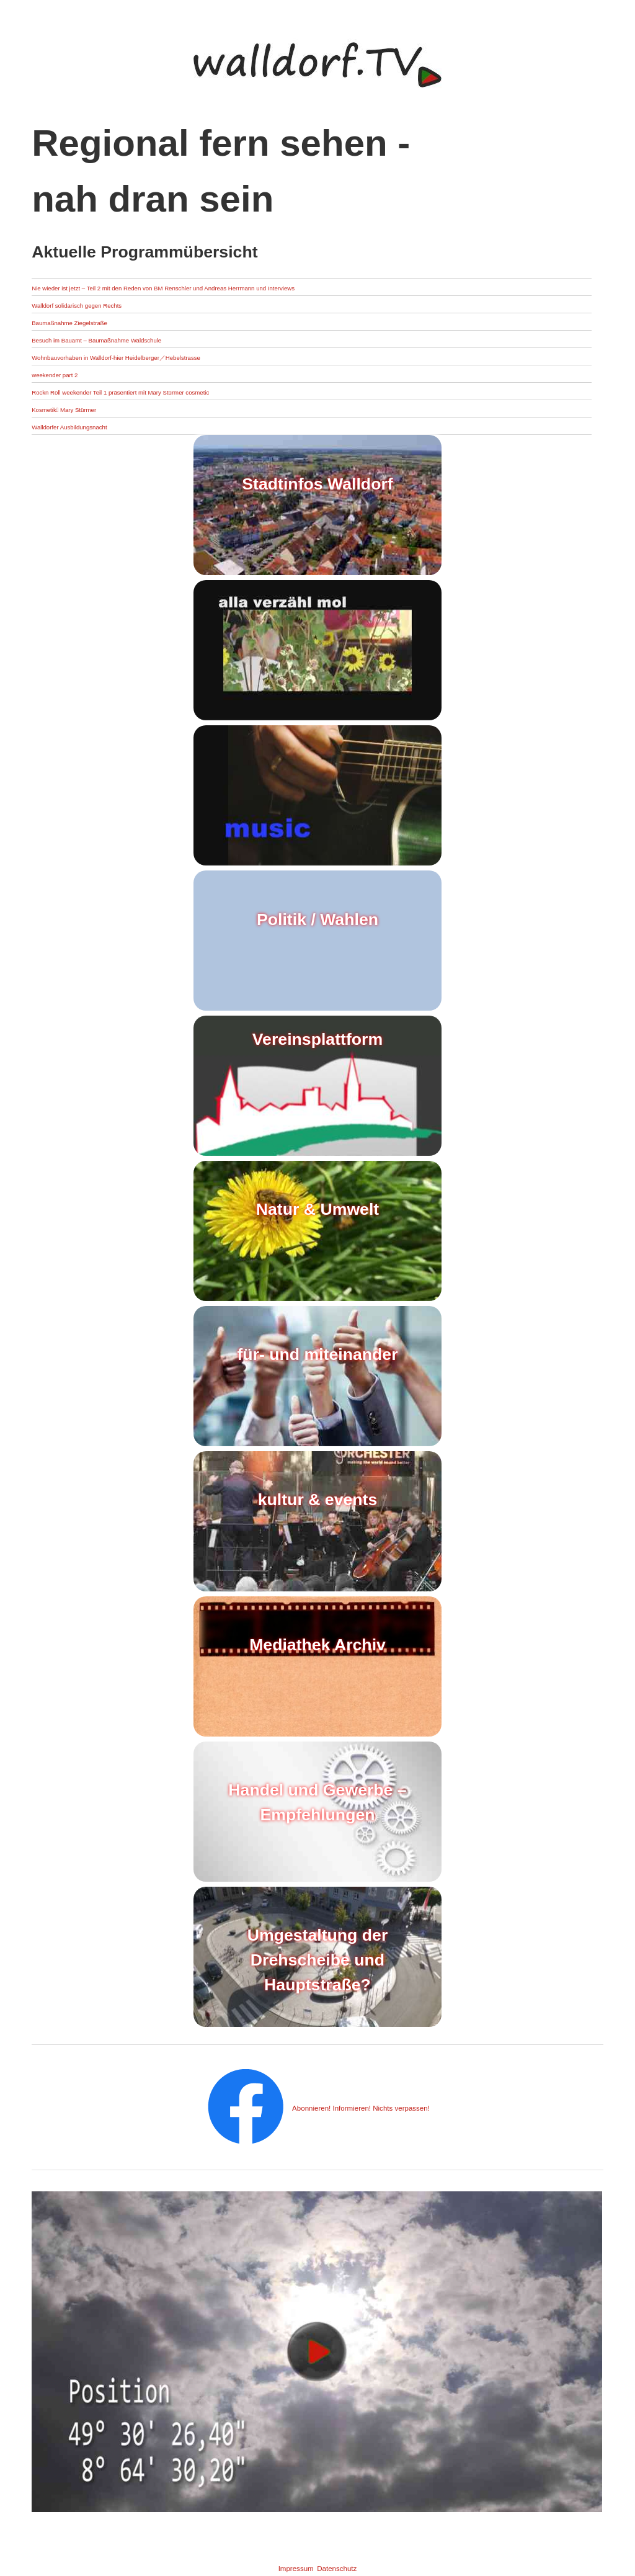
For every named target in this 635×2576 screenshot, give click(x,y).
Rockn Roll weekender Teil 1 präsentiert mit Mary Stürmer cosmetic (185, 391)
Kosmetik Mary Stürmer (87, 408)
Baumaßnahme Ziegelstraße (97, 322)
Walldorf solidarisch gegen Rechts (109, 304)
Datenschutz (350, 2567)
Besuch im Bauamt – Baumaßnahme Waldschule (144, 339)
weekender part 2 (72, 374)
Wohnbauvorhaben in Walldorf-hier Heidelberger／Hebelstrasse (178, 356)
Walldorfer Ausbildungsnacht (97, 426)
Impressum (281, 2567)
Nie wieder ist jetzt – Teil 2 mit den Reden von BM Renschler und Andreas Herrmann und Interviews (259, 287)
